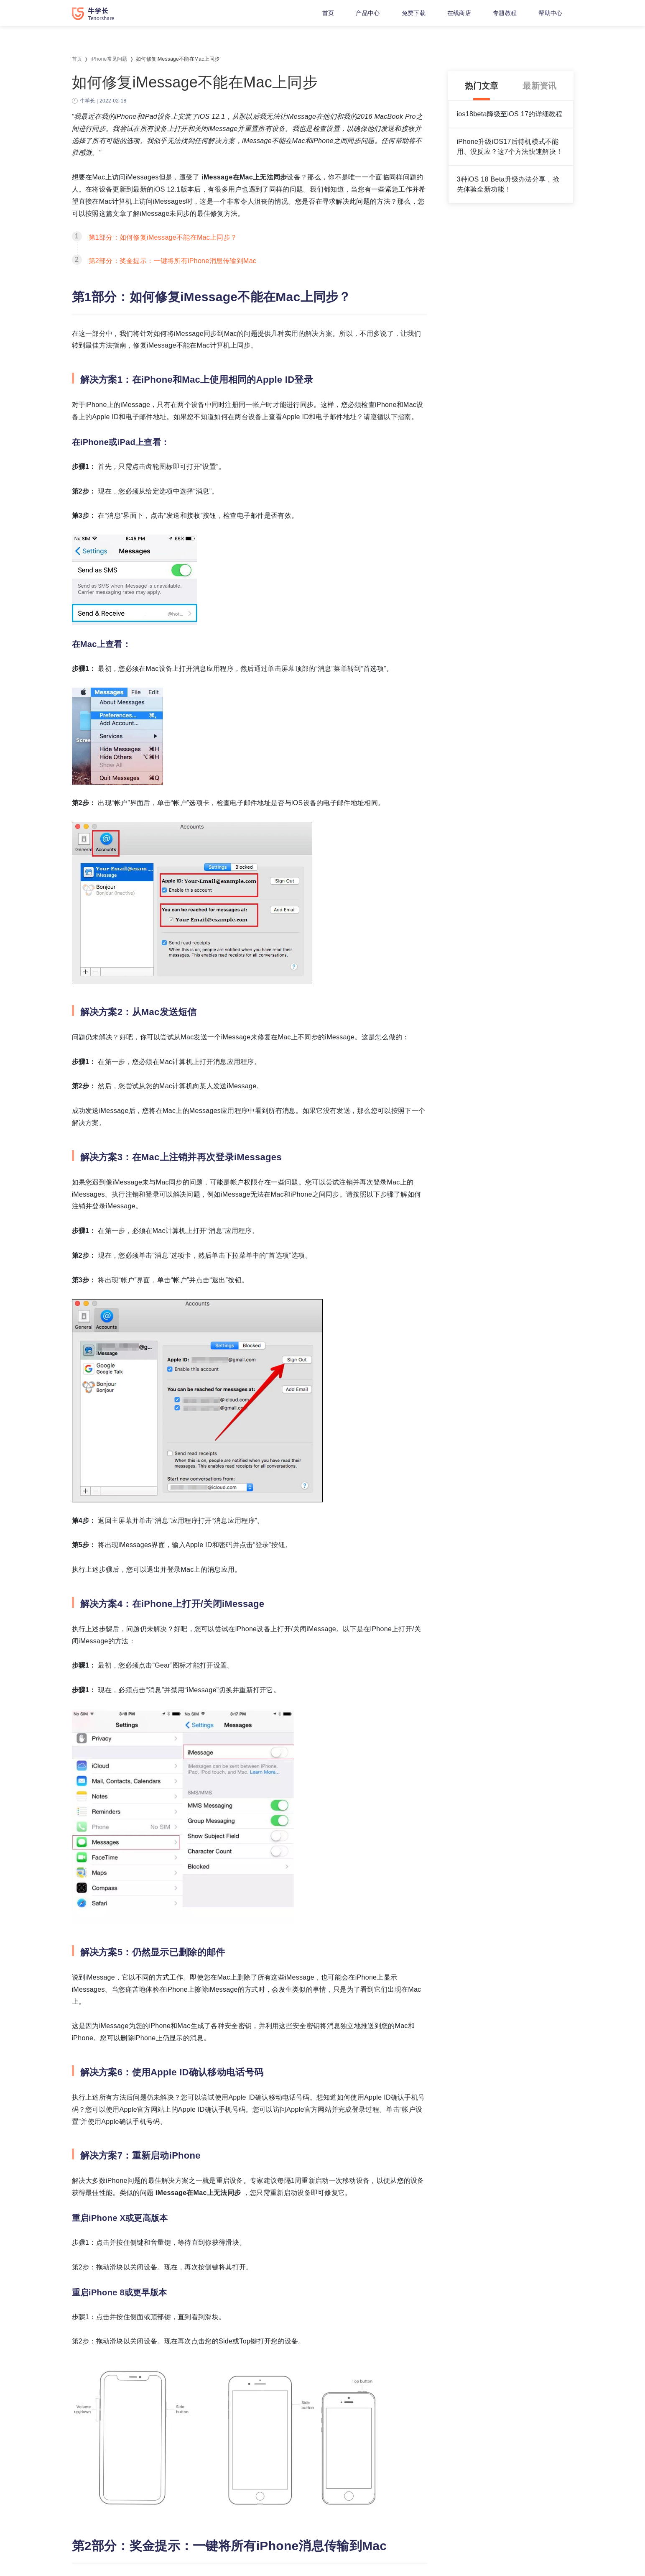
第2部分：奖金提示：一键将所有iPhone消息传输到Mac (173, 260)
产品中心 (368, 13)
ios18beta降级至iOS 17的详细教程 (510, 114)
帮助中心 (550, 13)
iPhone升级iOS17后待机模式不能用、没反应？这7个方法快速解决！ (510, 146)
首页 (328, 13)
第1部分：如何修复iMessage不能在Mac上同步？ (163, 237)
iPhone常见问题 (108, 59)
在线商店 (459, 13)
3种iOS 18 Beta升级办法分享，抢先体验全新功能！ (508, 184)
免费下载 (414, 13)
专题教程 (505, 13)
